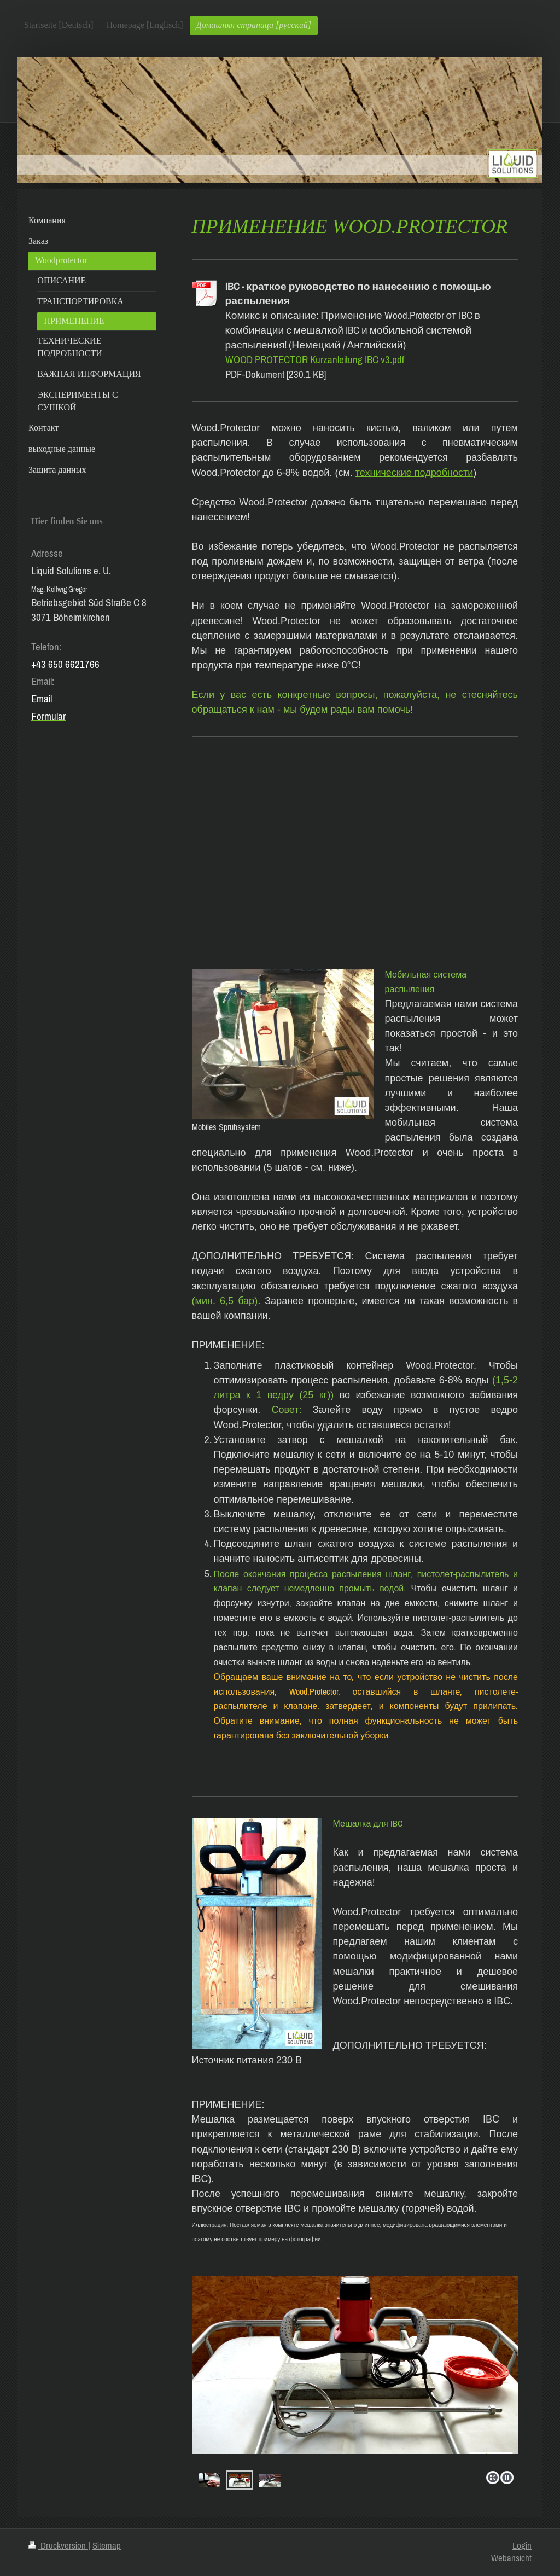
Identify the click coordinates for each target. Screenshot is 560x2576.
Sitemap (106, 2545)
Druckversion (58, 2545)
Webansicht (511, 2557)
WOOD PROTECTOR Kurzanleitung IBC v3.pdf (314, 359)
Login (522, 2545)
